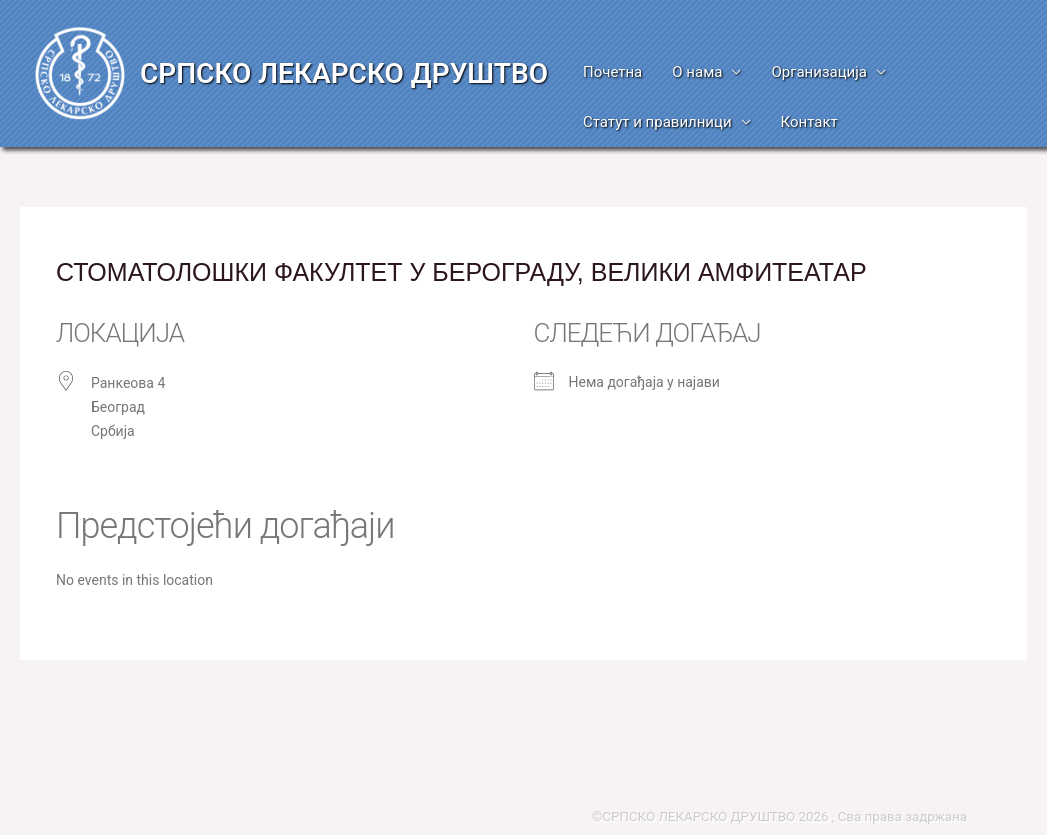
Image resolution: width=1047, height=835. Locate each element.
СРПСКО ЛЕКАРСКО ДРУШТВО (344, 73)
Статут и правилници (657, 122)
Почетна (612, 72)
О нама (697, 72)
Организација (819, 72)
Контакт (809, 122)
